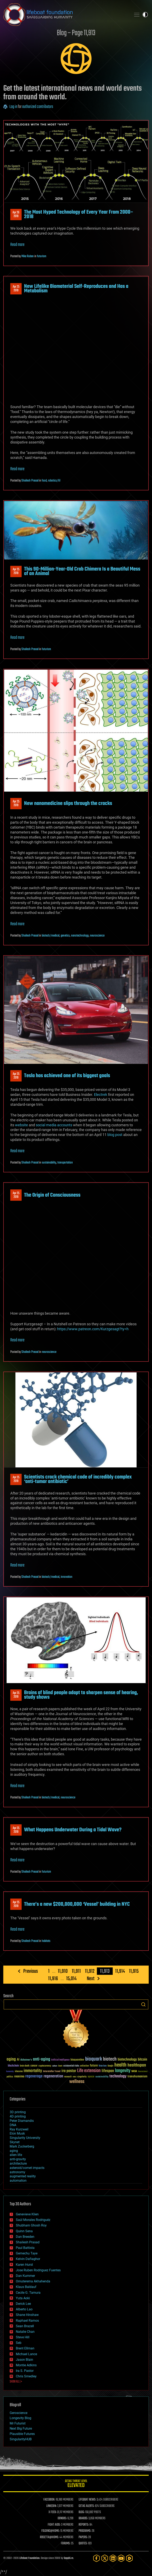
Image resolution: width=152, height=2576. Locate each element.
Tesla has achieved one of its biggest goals (67, 1076)
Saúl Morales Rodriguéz (33, 2220)
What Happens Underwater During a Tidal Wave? (73, 1830)
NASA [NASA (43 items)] (134, 2071)
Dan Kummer (25, 2276)
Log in (13, 106)
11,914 (120, 1971)
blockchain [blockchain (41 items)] (13, 2066)
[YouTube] (121, 2558)
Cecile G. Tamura (28, 2293)
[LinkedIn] (113, 2558)
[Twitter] (104, 2558)
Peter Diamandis (22, 2121)
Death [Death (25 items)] (60, 2066)
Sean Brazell (25, 2326)
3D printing (18, 2112)
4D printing (18, 2116)
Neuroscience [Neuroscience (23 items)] (142, 2072)
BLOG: (82, 2512)
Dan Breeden (25, 2237)
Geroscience (18, 2413)
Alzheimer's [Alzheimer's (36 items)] (26, 2060)
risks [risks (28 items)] (74, 2077)
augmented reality (23, 2176)
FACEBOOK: (49, 2499)
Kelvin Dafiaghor (28, 2259)
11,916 (53, 1978)
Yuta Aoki (23, 2298)
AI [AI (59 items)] (18, 2060)
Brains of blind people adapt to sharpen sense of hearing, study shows (81, 1695)
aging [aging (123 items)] (11, 2059)
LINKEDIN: (51, 2506)
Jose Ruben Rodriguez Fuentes (38, 2270)
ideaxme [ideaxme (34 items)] (19, 2071)
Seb (18, 2343)
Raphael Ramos (27, 2320)
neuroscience (97, 935)
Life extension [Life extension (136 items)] (89, 2071)
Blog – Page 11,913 (76, 33)
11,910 (63, 1971)
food (44, 480)
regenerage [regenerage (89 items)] (34, 2076)
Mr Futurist (18, 2423)
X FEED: (52, 2512)
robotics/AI (54, 480)
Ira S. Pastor (25, 2371)
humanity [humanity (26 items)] (10, 2071)
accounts (64, 1125)
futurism (41, 256)
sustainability (49, 1162)
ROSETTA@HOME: (49, 2537)
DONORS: (62, 2518)
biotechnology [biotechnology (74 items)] (127, 2059)
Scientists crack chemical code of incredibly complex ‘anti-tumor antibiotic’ (78, 1479)
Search (143, 2004)
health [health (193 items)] (120, 2065)
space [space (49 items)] (91, 2076)
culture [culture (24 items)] (54, 2066)
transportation (65, 1162)
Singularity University (25, 2138)
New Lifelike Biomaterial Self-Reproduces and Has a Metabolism (76, 288)
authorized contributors (37, 106)
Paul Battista (25, 2248)
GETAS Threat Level (76, 2484)
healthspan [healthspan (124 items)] (137, 2065)
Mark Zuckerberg (22, 2146)
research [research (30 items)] (68, 2077)
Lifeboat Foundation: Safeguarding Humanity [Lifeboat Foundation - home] (65, 14)
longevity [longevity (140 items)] (122, 2071)
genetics (65, 935)
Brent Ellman (25, 2348)
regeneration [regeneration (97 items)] (53, 2076)
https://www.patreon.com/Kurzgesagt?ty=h (93, 1329)
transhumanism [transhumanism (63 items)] (137, 2076)
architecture (18, 2163)
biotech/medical (50, 935)
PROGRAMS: (85, 2531)
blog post (114, 1134)
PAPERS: (83, 2537)
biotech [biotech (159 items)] (110, 2059)
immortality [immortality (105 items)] (33, 2070)
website (21, 1125)
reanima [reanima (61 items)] (19, 2076)
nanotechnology (80, 935)
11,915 (134, 1971)
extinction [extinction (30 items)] (84, 2066)
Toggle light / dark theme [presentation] (145, 14)
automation (18, 2180)
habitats (46, 1941)
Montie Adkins (26, 2365)
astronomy (17, 2172)
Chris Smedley (26, 2376)
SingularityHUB (21, 2439)
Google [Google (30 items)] (110, 2066)
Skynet (15, 2142)
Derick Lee (23, 2304)
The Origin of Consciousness (52, 1195)
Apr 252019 (16, 288)
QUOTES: (83, 2543)
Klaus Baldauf (26, 2287)
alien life (16, 2155)
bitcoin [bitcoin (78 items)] (142, 2059)
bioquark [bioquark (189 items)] (93, 2059)
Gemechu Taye (26, 2253)
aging (14, 2151)
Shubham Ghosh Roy (31, 2225)
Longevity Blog (20, 2418)
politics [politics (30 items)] (10, 2077)
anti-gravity (18, 2159)
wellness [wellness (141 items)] (76, 2081)
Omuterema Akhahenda (33, 2281)
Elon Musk (17, 2133)
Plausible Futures (22, 2434)
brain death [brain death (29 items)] (24, 2066)
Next (90, 1978)
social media (46, 1125)
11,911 (76, 1971)
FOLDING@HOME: (50, 2531)
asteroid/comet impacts (27, 2168)
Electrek (100, 1094)
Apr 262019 (16, 214)
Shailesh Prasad (29, 480)
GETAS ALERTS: (86, 2506)
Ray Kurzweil (19, 2129)
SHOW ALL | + (16, 2381)
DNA (13, 2125)
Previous (30, 1971)
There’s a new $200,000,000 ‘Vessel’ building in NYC (77, 1904)
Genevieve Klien (27, 2214)
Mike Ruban (27, 256)
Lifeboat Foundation (29, 2558)
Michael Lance (26, 2354)
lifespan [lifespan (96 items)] (108, 2071)
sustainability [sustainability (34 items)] (101, 2077)
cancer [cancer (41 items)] (33, 2066)
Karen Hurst (24, 2265)
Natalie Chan (25, 2332)
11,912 (89, 1971)
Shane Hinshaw (27, 2315)
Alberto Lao (24, 2309)
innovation (66, 1577)
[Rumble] (129, 2558)
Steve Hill (22, 2337)
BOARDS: (83, 2518)
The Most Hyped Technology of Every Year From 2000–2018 (78, 214)
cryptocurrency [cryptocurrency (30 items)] (44, 2066)
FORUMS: (65, 2543)
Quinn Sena (24, 2231)
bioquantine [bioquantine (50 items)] (77, 2059)
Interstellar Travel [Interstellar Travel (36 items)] (51, 2071)
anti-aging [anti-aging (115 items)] (41, 2059)
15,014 (71, 1978)
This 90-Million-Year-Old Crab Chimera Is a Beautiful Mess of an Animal (82, 571)
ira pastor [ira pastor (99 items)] (68, 2071)
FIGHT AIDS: (54, 2524)
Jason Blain (24, 2360)
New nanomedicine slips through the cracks (68, 803)
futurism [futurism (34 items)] (103, 2066)
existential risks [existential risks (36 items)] (71, 2066)
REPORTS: (84, 2524)
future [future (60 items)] (94, 2066)
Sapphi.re (68, 2558)
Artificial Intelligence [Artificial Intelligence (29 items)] (60, 2060)
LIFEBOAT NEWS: (87, 2499)
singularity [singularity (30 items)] (82, 2077)
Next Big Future (21, 2428)
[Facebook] (96, 2558)
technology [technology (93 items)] (117, 2076)
